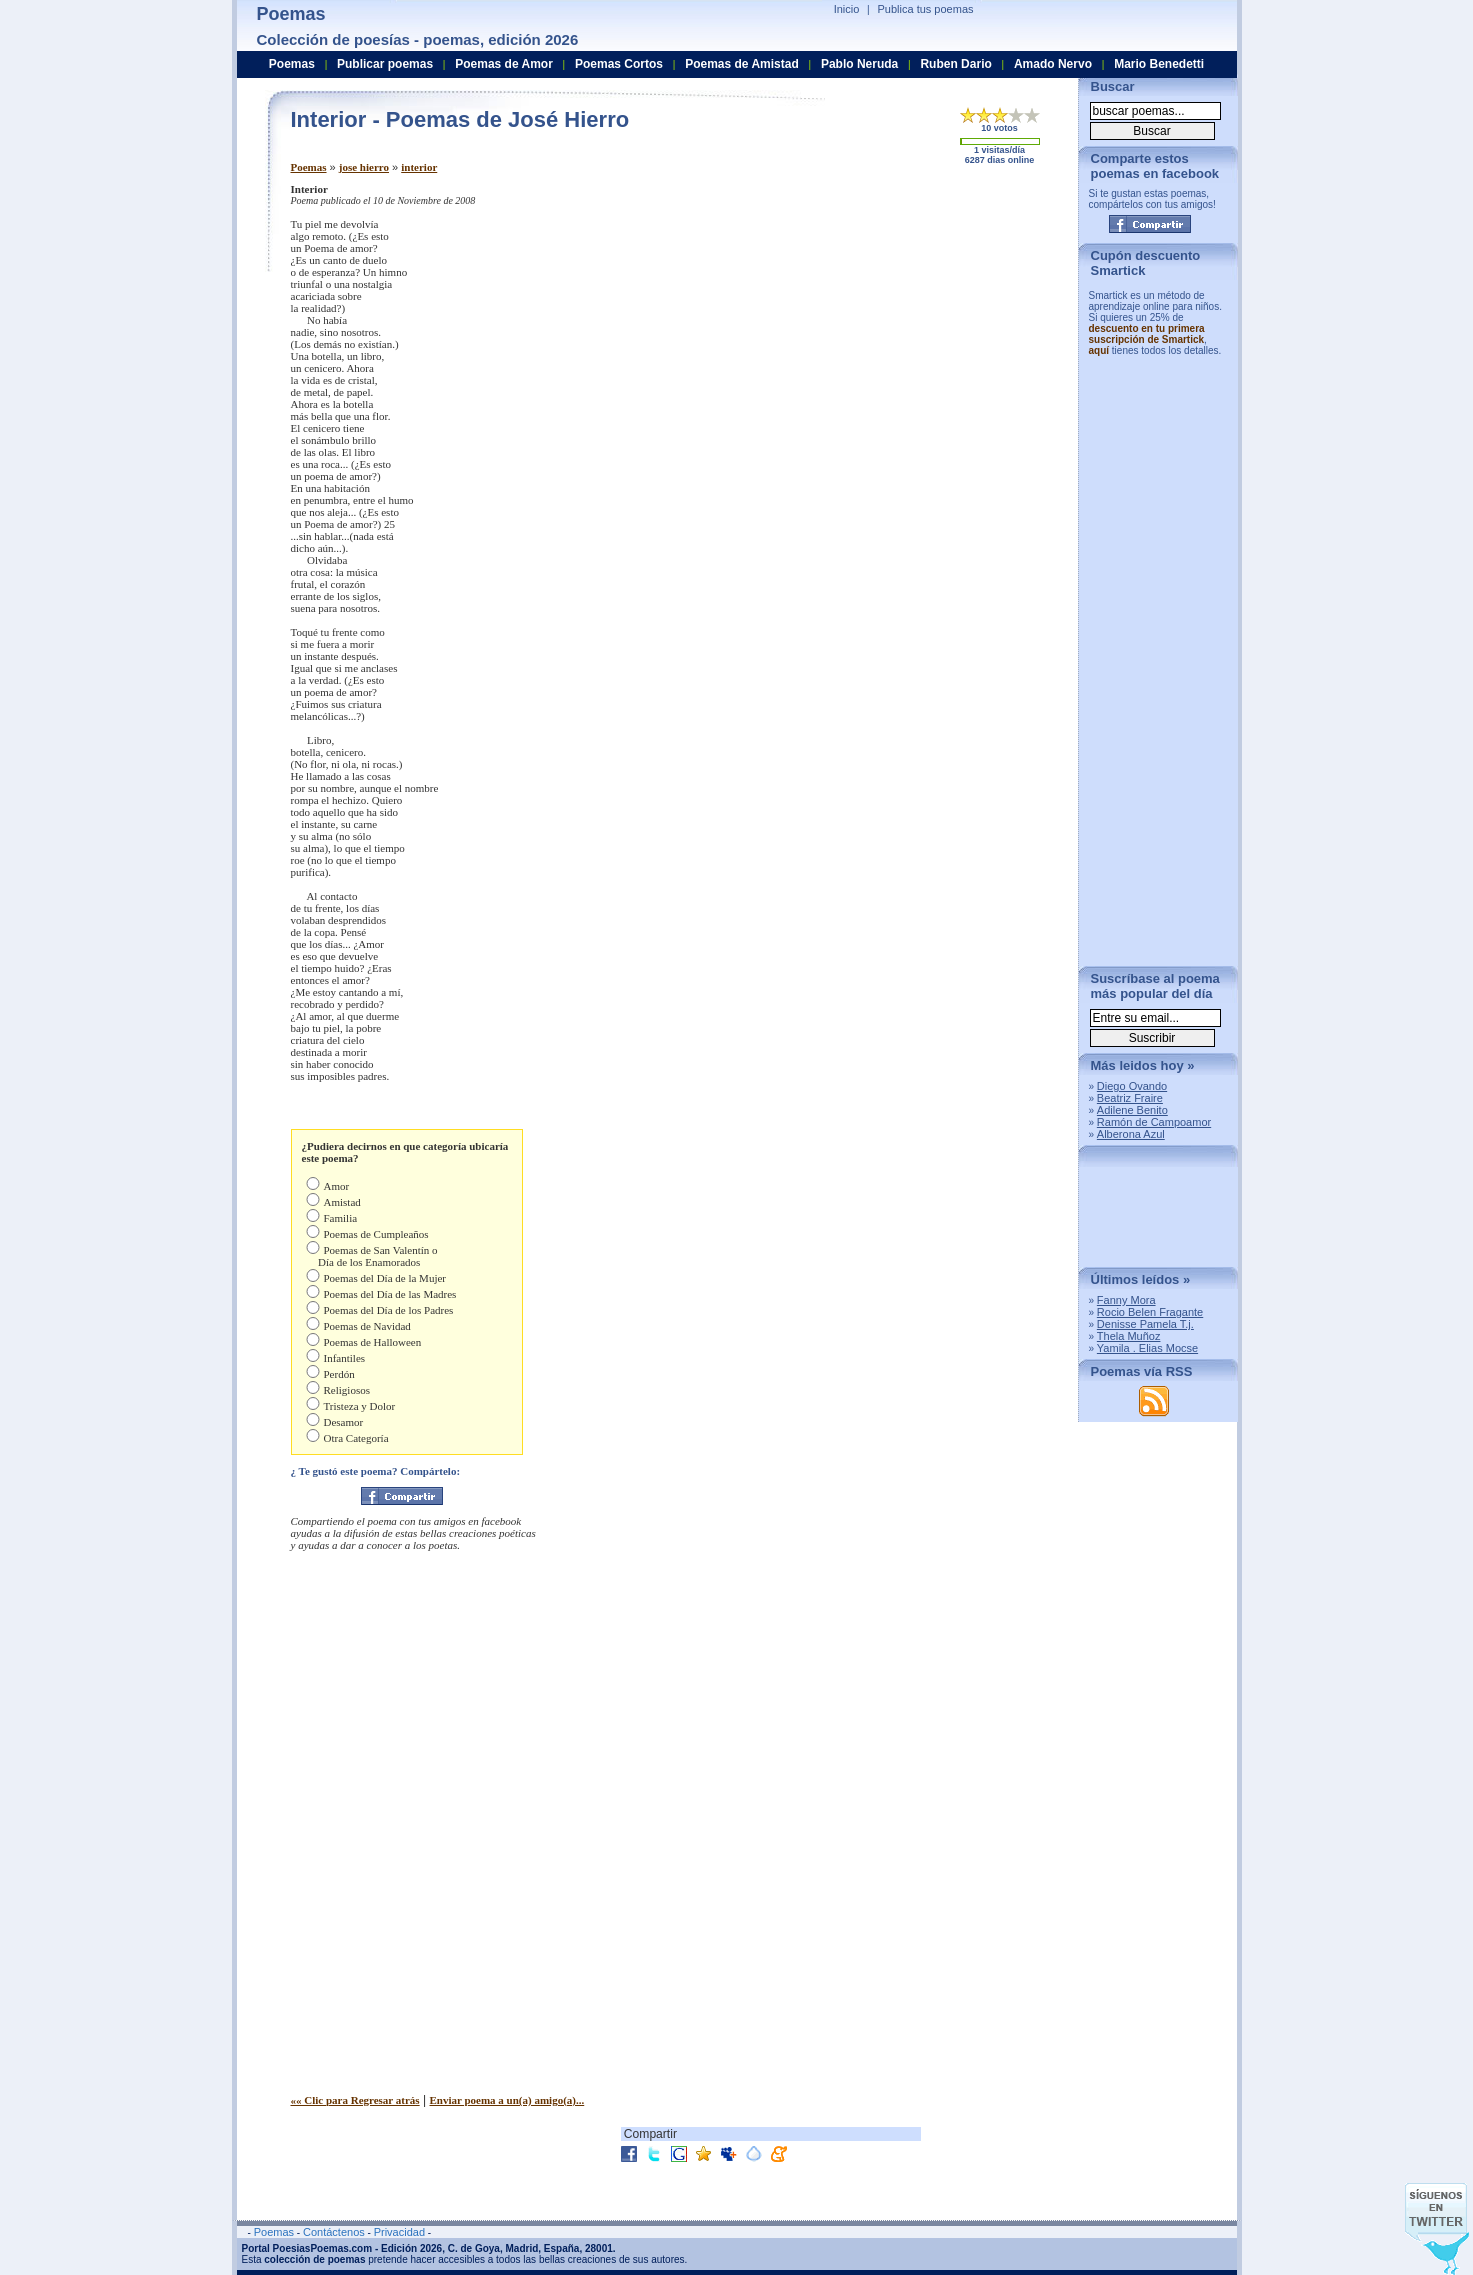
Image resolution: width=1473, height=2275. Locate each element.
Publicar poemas (385, 64)
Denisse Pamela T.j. (1145, 1324)
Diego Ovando (1132, 1086)
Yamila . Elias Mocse (1147, 1348)
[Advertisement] (896, 323)
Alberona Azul (1131, 1134)
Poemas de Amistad (742, 64)
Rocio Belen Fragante (1150, 1312)
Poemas (309, 167)
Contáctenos (334, 2232)
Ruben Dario (955, 64)
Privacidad (399, 2232)
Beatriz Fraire (1130, 1098)
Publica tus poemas (926, 9)
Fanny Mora (1126, 1300)
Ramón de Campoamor (1154, 1122)
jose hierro (364, 167)
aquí (1099, 350)
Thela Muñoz (1129, 1336)
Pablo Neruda (859, 64)
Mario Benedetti (1159, 64)
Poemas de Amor (504, 64)
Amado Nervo (1053, 64)
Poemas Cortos (619, 64)
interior (419, 167)
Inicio (847, 9)
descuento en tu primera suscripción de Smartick (1147, 334)
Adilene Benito (1132, 1110)
